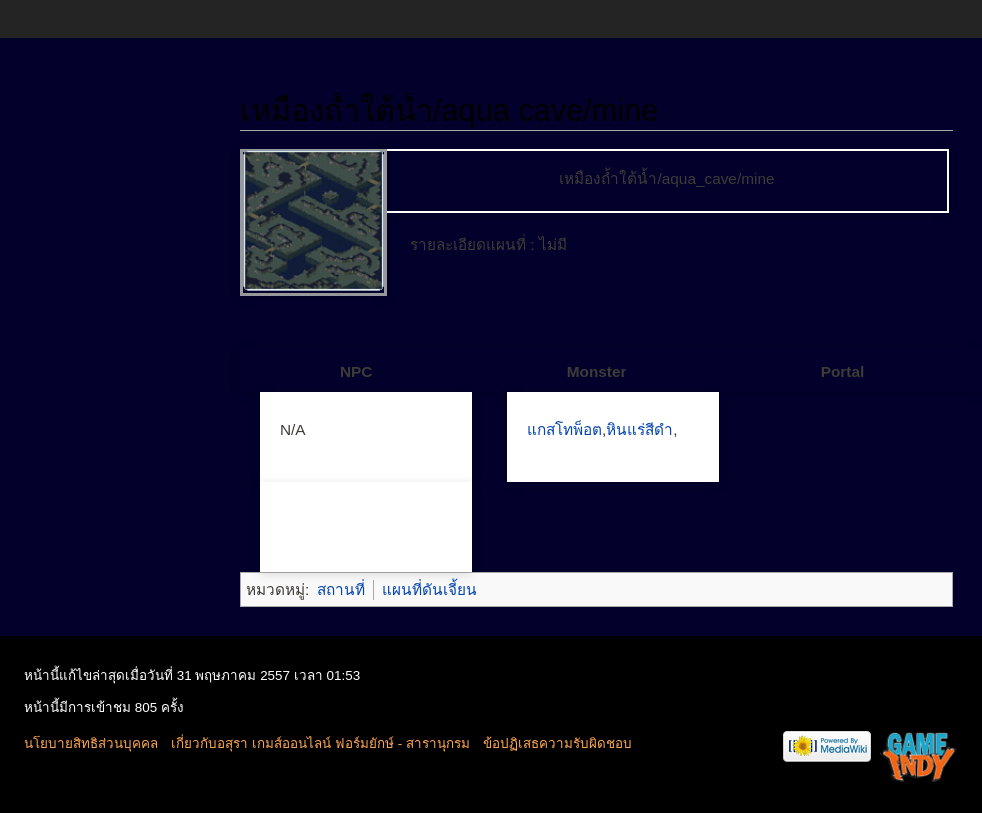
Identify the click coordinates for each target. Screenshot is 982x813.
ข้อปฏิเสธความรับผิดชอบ (557, 743)
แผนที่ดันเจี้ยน (429, 589)
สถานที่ (341, 589)
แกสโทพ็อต (564, 429)
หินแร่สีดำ (639, 429)
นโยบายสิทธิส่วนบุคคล (91, 743)
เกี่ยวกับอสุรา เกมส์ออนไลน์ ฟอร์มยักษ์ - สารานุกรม (320, 743)
